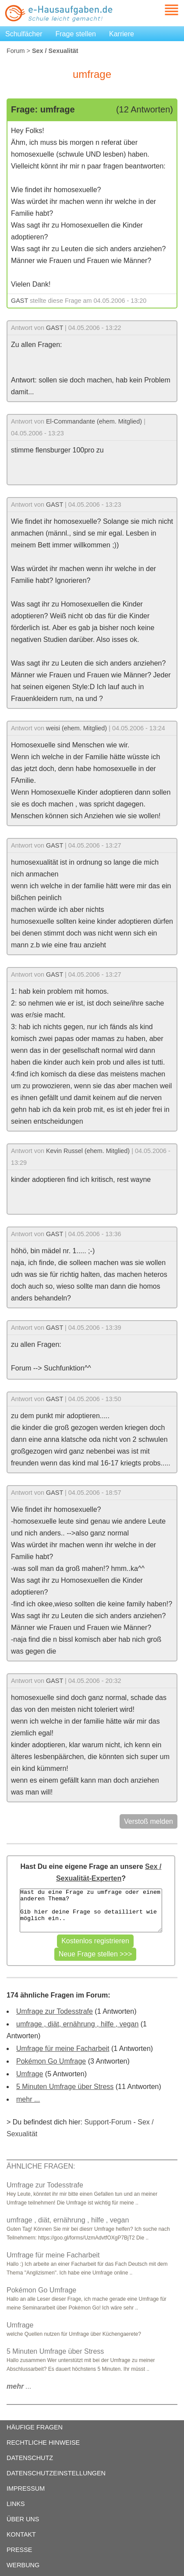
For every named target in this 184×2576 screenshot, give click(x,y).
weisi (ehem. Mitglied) (76, 728)
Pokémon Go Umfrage (51, 2061)
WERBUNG (23, 2565)
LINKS (16, 2503)
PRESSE (19, 2549)
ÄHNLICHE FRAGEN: (41, 2166)
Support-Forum (107, 2122)
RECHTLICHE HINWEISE (43, 2442)
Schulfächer (23, 34)
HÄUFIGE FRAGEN (35, 2427)
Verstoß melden (148, 1821)
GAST (19, 300)
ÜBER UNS (23, 2519)
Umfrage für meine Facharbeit (63, 2048)
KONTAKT (21, 2534)
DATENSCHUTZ (30, 2457)
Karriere (121, 34)
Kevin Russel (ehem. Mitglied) (88, 1150)
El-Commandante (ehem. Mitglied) (94, 421)
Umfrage (29, 2074)
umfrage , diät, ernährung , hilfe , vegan (77, 2024)
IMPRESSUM (26, 2488)
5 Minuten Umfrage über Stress (64, 2086)
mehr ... (28, 2099)
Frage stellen (76, 34)
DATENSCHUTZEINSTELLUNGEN (56, 2473)
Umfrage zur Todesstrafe (54, 2011)
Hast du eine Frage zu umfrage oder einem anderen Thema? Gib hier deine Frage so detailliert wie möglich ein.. (91, 1910)
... (19, 2386)
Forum (16, 50)
